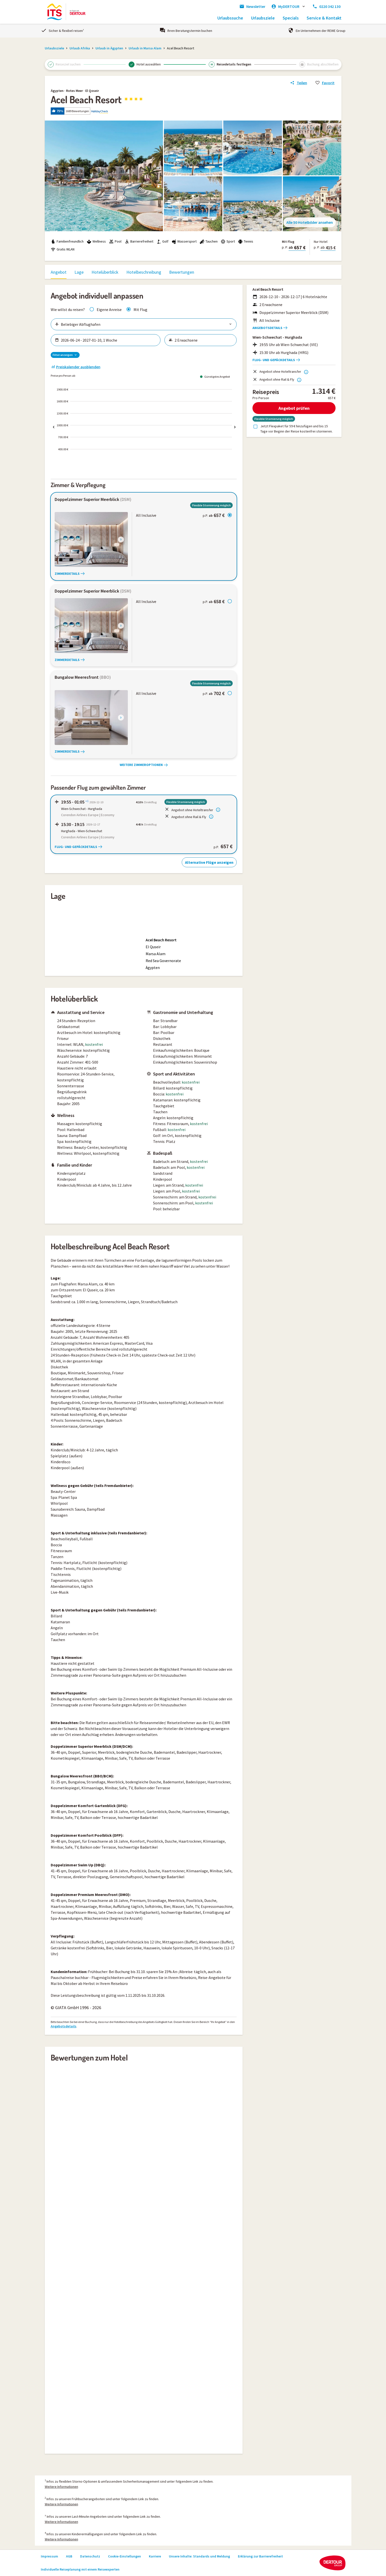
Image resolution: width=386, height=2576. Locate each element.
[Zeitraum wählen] (109, 340)
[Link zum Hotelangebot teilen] (298, 83)
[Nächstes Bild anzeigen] (121, 539)
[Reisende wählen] (203, 340)
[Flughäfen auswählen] (144, 324)
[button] (193, 111)
